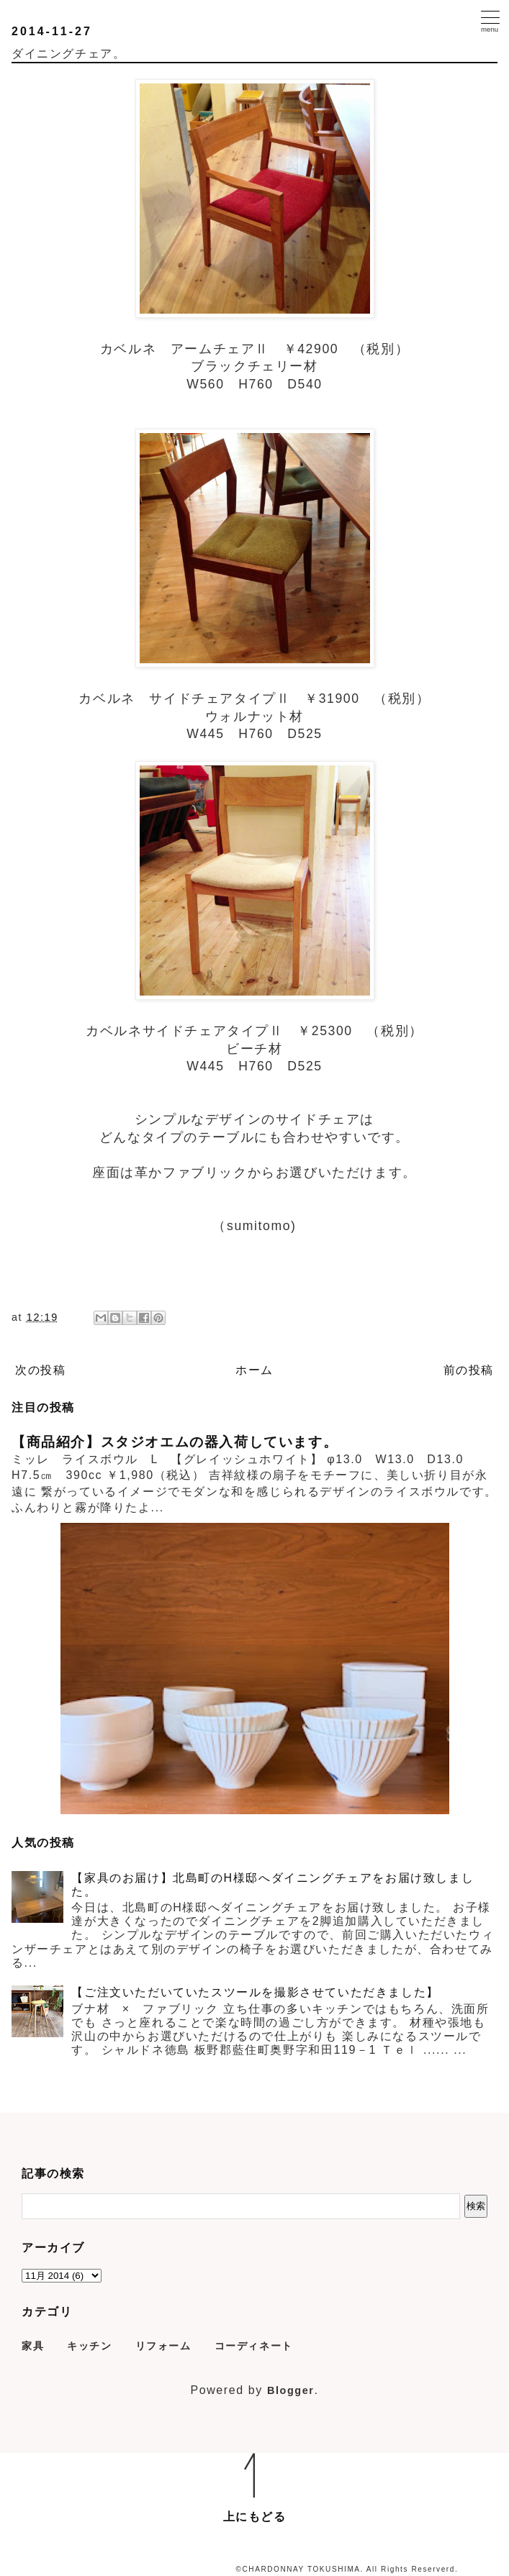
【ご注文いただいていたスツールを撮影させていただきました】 (254, 1992)
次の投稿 (40, 1370)
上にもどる (255, 2517)
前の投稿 (468, 1370)
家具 (33, 2346)
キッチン (89, 2346)
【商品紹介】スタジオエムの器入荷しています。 (175, 1441)
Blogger (291, 2390)
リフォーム (163, 2346)
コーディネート (254, 2346)
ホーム (254, 1370)
